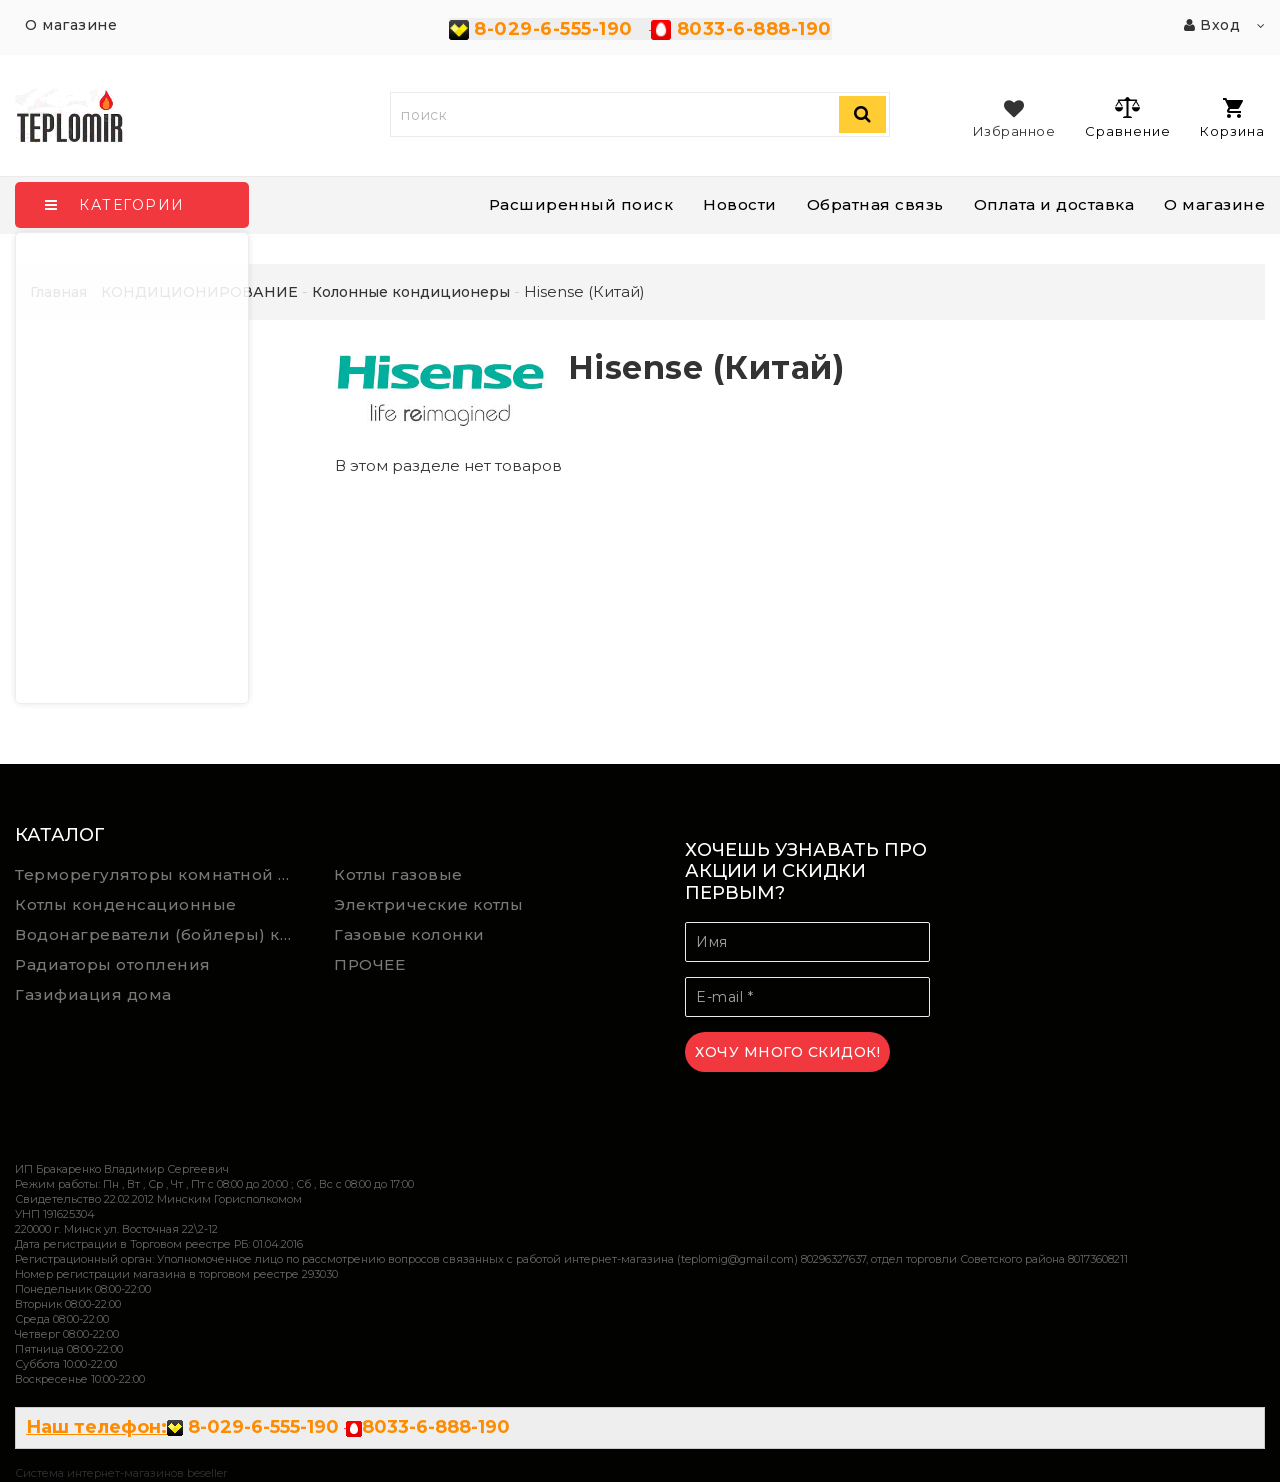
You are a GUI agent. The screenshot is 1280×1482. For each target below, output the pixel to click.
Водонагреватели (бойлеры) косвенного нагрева (160, 934)
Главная (58, 292)
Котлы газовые (398, 874)
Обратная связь (875, 204)
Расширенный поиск (581, 204)
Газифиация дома (93, 994)
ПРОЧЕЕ (369, 964)
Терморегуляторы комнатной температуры (160, 874)
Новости (740, 204)
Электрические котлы (429, 904)
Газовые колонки (409, 934)
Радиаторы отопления (113, 964)
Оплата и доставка (1054, 204)
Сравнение (1127, 117)
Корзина (1232, 118)
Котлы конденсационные (126, 904)
